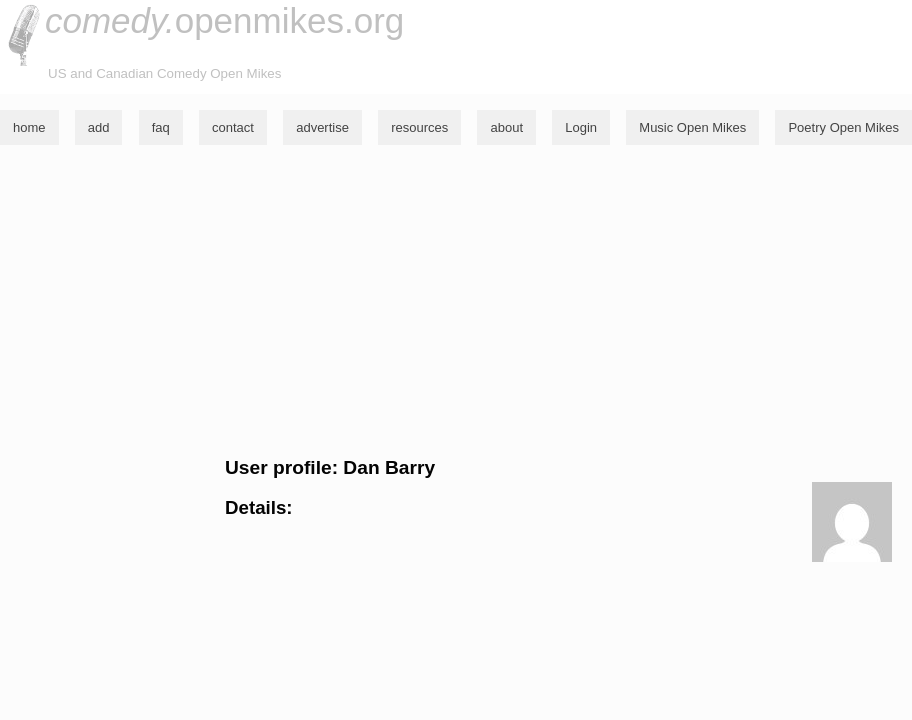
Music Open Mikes (692, 127)
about (506, 127)
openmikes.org (224, 20)
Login (581, 127)
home (29, 127)
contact (233, 127)
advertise (322, 127)
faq (161, 127)
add (99, 127)
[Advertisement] (456, 301)
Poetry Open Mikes (843, 127)
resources (419, 127)
